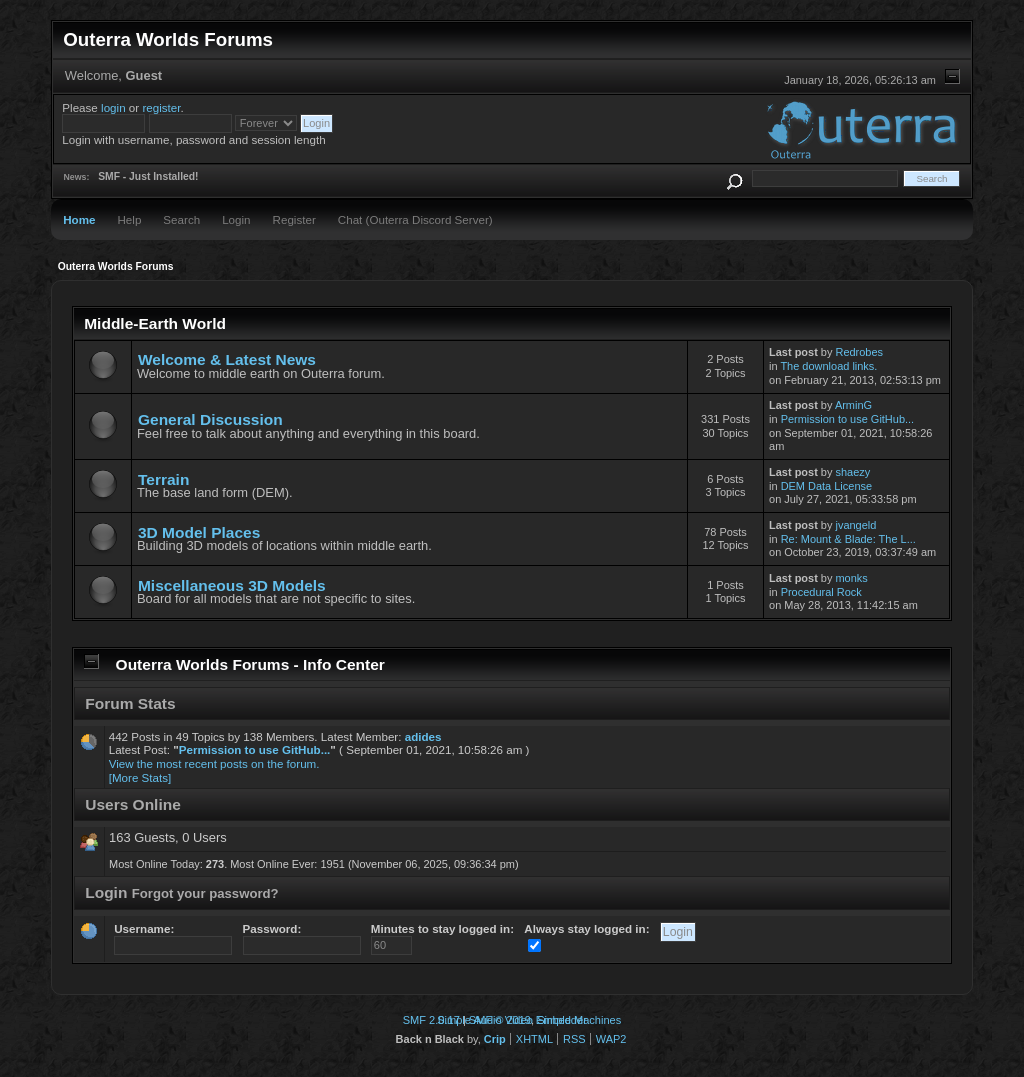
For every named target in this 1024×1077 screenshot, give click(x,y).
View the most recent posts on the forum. (214, 763)
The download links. (828, 366)
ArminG (853, 405)
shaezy (852, 472)
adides (423, 736)
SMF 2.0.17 (431, 1020)
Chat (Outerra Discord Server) (415, 219)
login (113, 107)
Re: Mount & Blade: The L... (848, 539)
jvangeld (855, 525)
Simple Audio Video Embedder (512, 1020)
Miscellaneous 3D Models (232, 585)
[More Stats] (140, 777)
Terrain (163, 479)
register (161, 107)
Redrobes (859, 352)
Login (236, 219)
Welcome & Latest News (227, 359)
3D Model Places (199, 532)
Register (294, 219)
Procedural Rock (821, 592)
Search (181, 219)
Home (79, 219)
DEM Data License (826, 486)
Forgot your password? (205, 893)
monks (851, 578)
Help (129, 219)
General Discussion (210, 419)
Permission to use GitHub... (848, 419)
